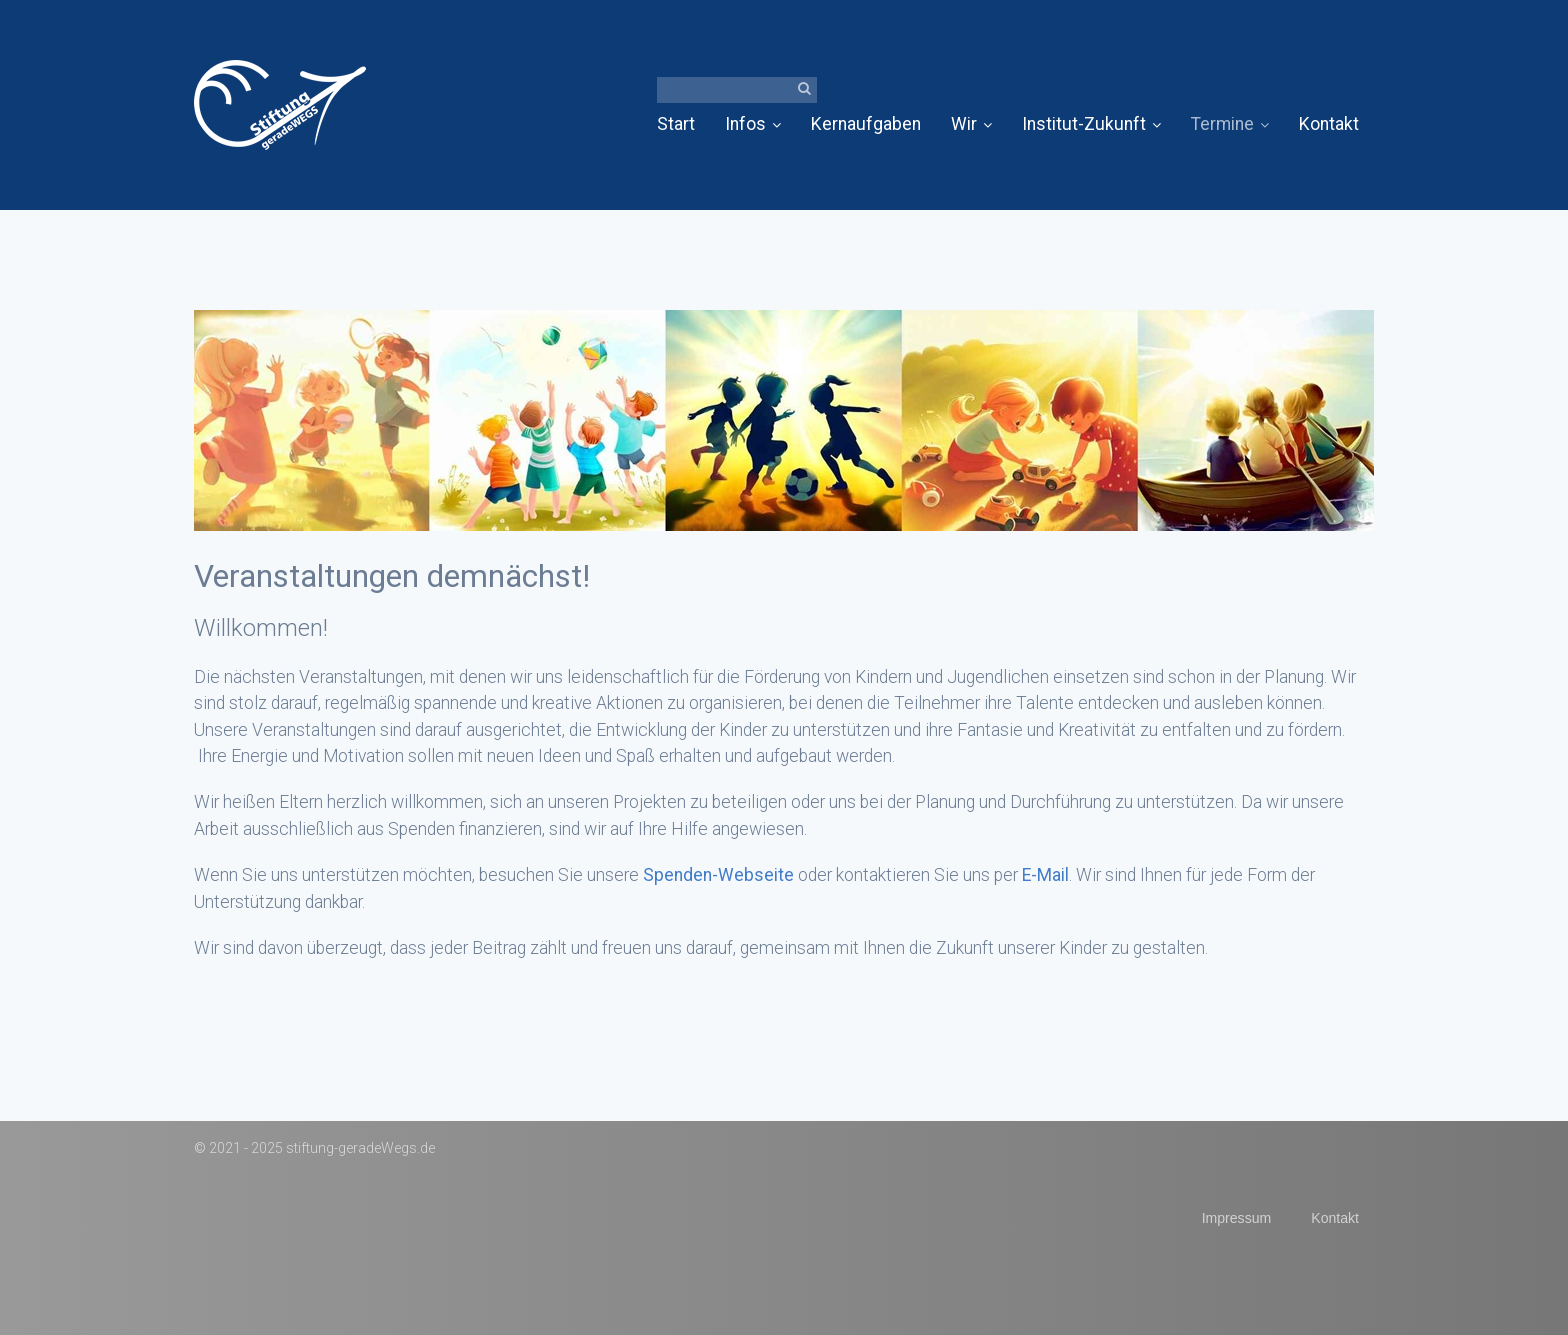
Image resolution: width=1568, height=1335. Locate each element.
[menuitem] (683, 124)
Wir (971, 124)
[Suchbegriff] (737, 90)
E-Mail (1045, 875)
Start (676, 124)
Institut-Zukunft (1091, 124)
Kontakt (1329, 124)
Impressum (1237, 1218)
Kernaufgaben (866, 124)
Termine (1230, 124)
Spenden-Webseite (718, 875)
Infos (753, 124)
